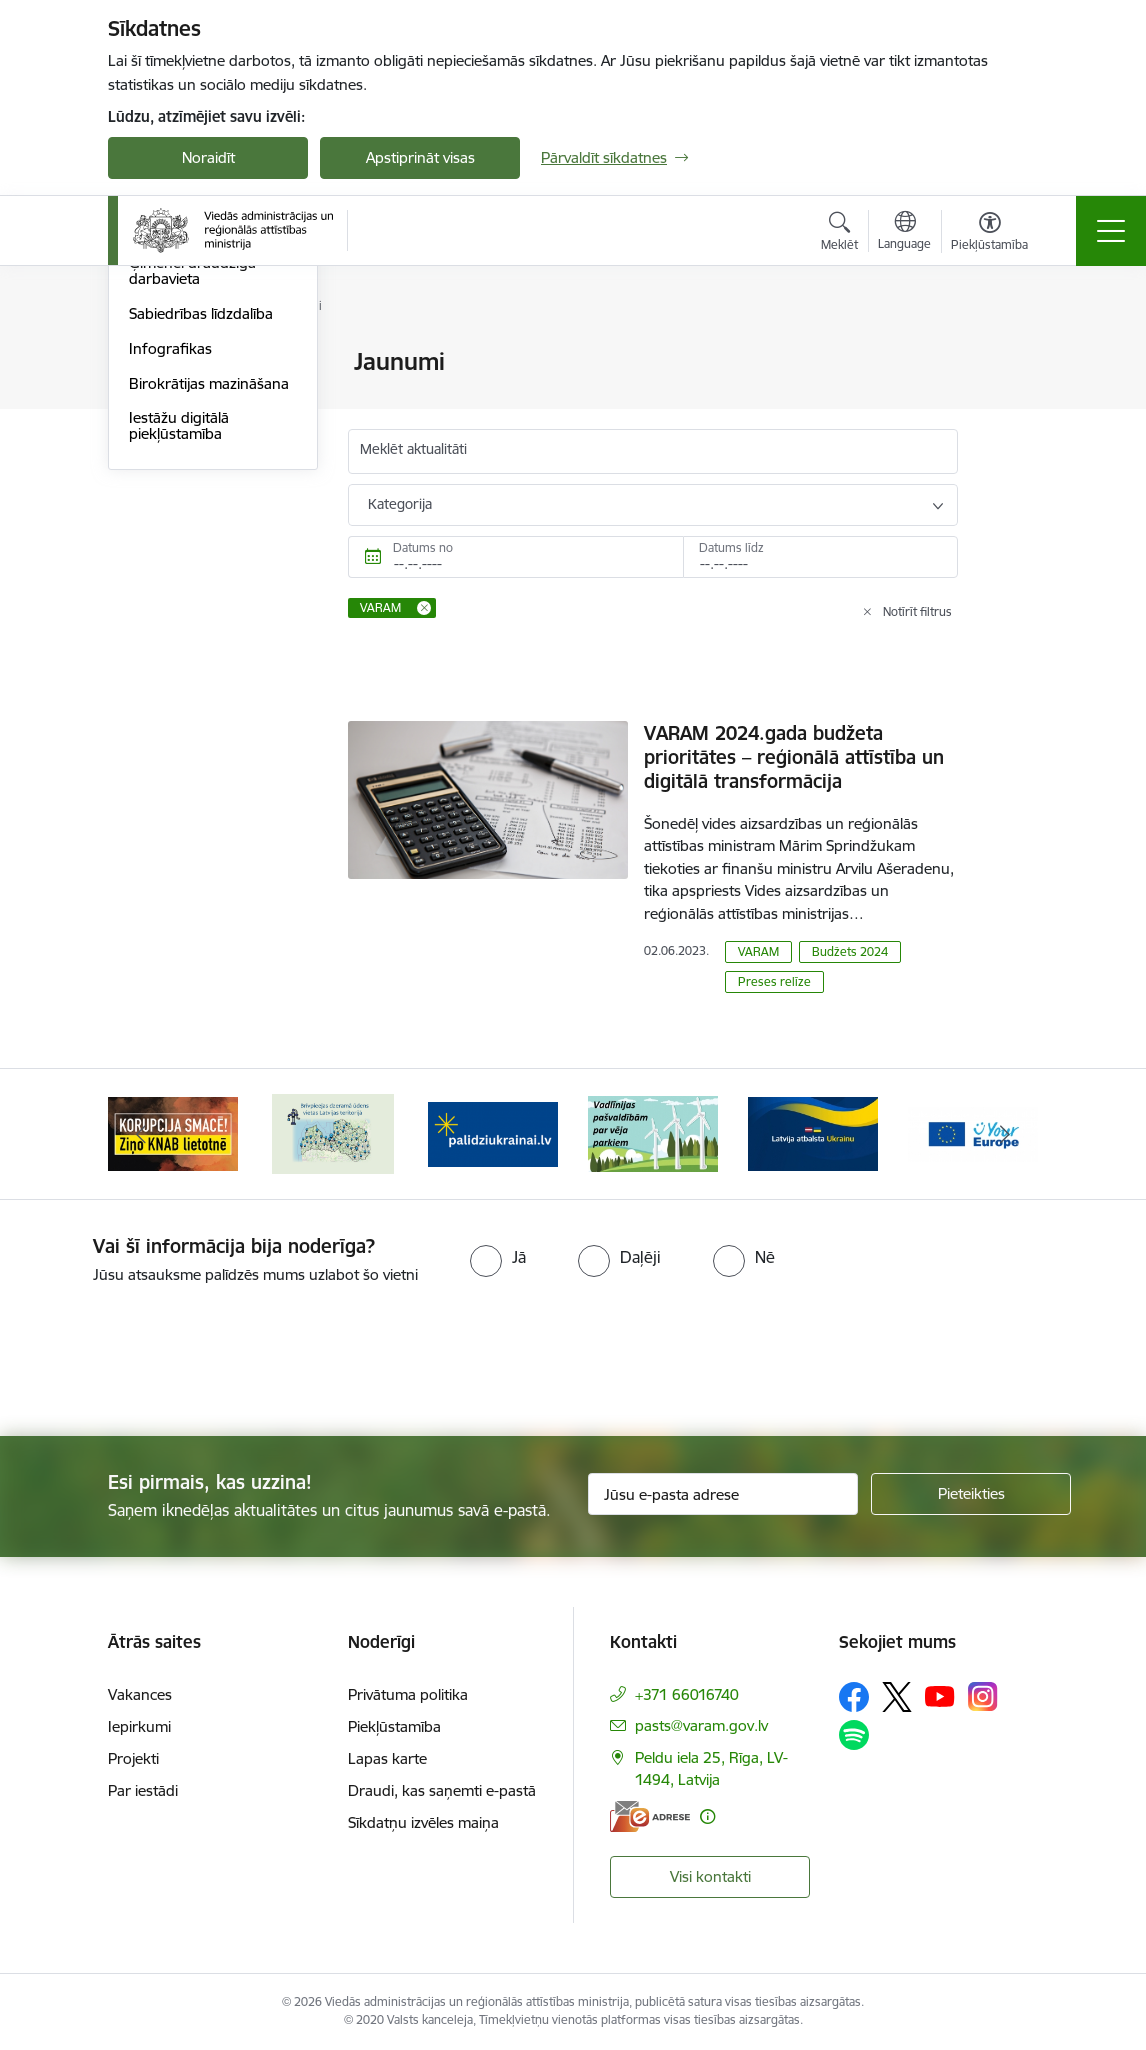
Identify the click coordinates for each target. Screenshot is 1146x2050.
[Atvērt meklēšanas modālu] (839, 234)
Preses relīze (774, 981)
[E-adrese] (650, 1816)
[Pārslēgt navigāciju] (1111, 231)
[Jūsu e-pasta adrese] (723, 1494)
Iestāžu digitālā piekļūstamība (179, 665)
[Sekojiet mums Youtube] (940, 1695)
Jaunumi (157, 397)
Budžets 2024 (850, 951)
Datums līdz (731, 547)
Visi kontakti (710, 1876)
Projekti (133, 1758)
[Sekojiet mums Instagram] (983, 1696)
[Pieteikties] (971, 1494)
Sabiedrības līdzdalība (201, 552)
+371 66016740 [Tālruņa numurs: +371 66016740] (687, 1694)
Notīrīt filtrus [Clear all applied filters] (917, 611)
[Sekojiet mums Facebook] (854, 1697)
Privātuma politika (408, 1694)
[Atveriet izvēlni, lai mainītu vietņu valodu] (904, 233)
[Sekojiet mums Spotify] (854, 1735)
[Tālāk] (1005, 1134)
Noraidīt (208, 157)
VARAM (758, 951)
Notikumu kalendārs (197, 363)
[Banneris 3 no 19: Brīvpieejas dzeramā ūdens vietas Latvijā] (493, 1132)
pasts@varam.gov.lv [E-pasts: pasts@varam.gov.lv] (701, 1725)
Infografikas (170, 587)
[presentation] (167, 1362)
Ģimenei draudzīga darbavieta (192, 510)
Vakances (140, 1694)
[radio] (498, 1257)
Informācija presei (189, 432)
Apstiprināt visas (420, 157)
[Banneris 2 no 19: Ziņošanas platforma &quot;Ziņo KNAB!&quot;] (333, 1132)
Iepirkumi (139, 1726)
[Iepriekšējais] (141, 1134)
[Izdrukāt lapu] (1010, 353)
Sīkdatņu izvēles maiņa (423, 1822)
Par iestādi (143, 1790)
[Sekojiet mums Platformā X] (897, 1697)
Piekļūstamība (394, 1726)
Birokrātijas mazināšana (209, 622)
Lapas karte (387, 1758)
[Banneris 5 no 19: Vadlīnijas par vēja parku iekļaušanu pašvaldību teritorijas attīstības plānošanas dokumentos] (813, 1132)
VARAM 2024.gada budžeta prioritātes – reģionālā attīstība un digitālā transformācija (794, 757)
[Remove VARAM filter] (424, 608)
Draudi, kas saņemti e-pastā (442, 1790)
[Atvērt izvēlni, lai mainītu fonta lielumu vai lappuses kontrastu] (989, 234)
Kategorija (400, 504)
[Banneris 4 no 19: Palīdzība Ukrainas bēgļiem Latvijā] (653, 1132)
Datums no (423, 547)
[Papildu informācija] (707, 1816)
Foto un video (175, 467)
